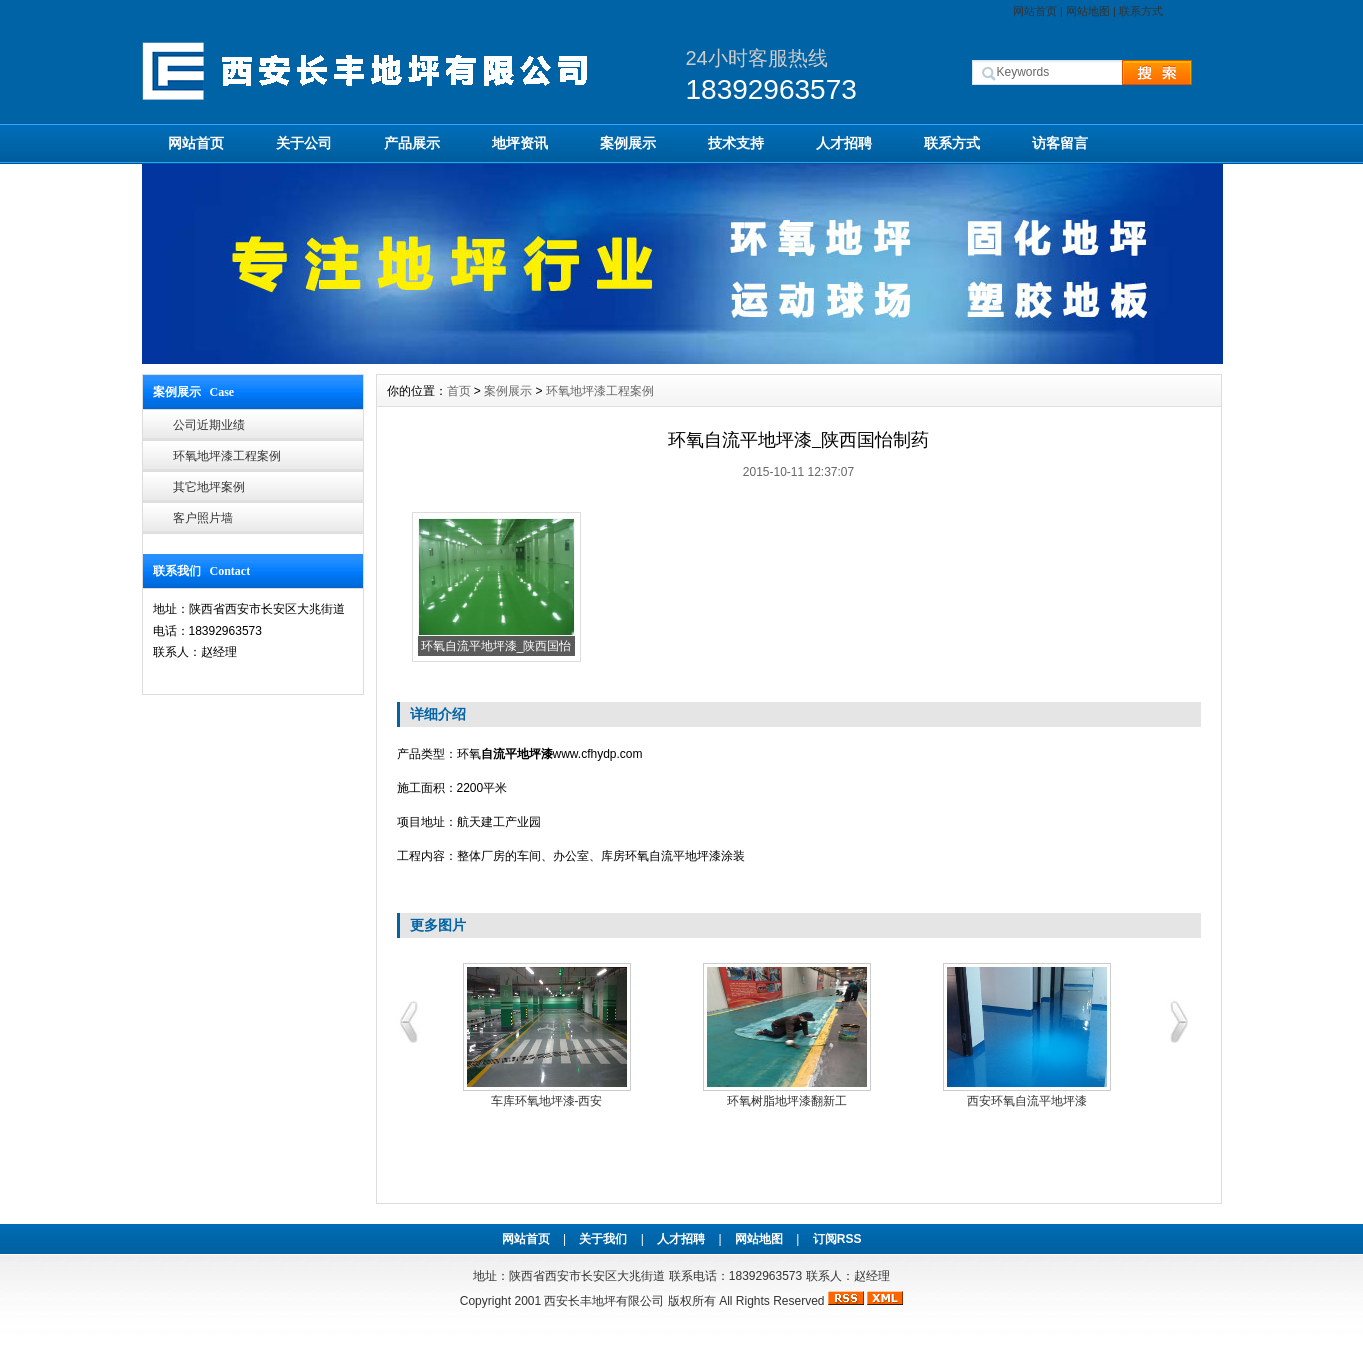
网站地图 (1088, 11)
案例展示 (628, 143)
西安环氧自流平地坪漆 (1027, 1101)
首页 (459, 391)
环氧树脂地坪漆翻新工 (787, 1101)
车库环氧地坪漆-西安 (547, 1101)
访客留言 (1060, 143)
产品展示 (412, 143)
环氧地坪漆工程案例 (227, 456)
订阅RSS (837, 1239)
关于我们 (603, 1239)
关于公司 (304, 143)
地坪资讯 (520, 143)
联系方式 (1141, 11)
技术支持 (736, 143)
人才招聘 (844, 143)
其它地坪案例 (209, 487)
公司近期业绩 (209, 425)
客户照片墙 (203, 518)
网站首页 (1035, 11)
